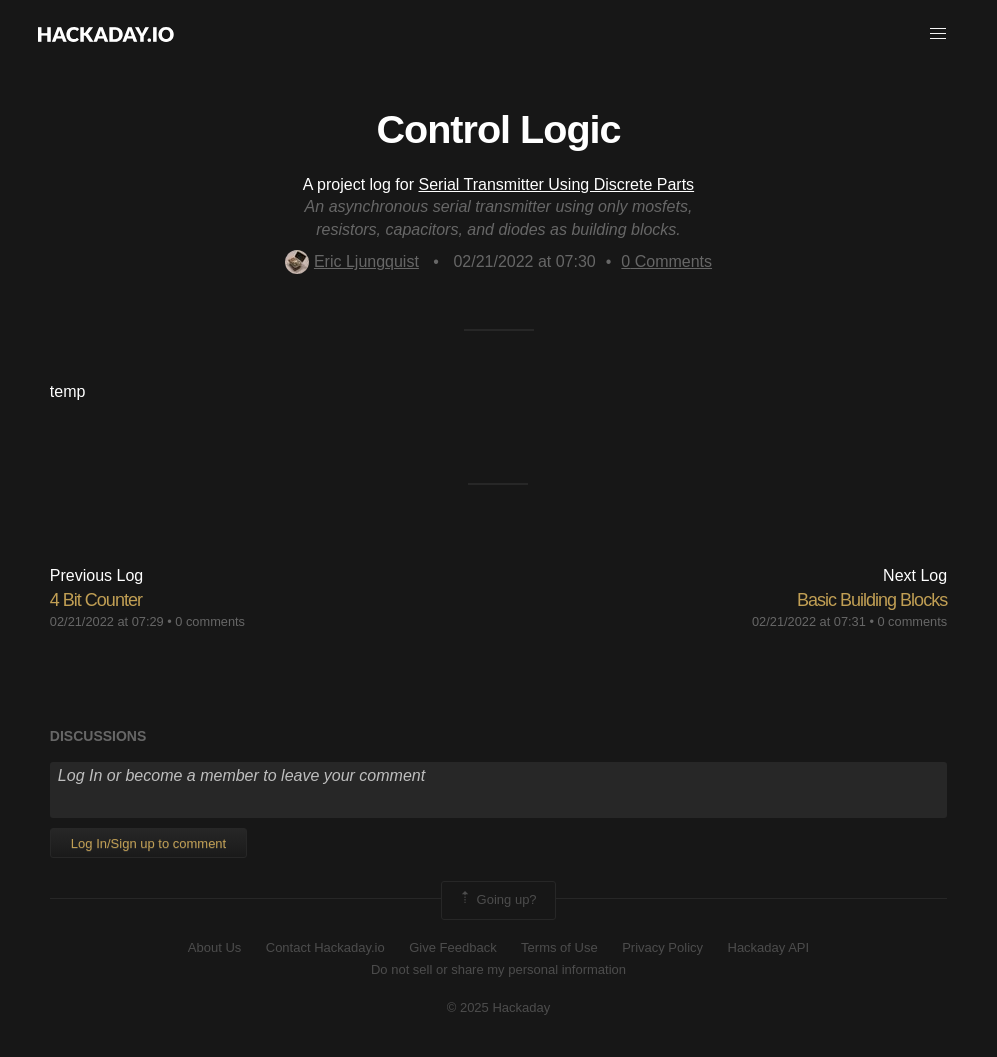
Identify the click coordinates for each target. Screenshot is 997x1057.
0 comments (210, 621)
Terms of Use (559, 947)
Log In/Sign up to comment (148, 843)
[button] (938, 34)
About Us (214, 947)
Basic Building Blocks (872, 600)
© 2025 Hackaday (499, 1007)
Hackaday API (769, 947)
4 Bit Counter (96, 600)
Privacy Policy (662, 947)
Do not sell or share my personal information (498, 969)
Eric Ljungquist (352, 261)
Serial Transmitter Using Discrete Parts (556, 184)
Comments (666, 261)
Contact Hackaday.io (325, 947)
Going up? (497, 900)
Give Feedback (452, 947)
